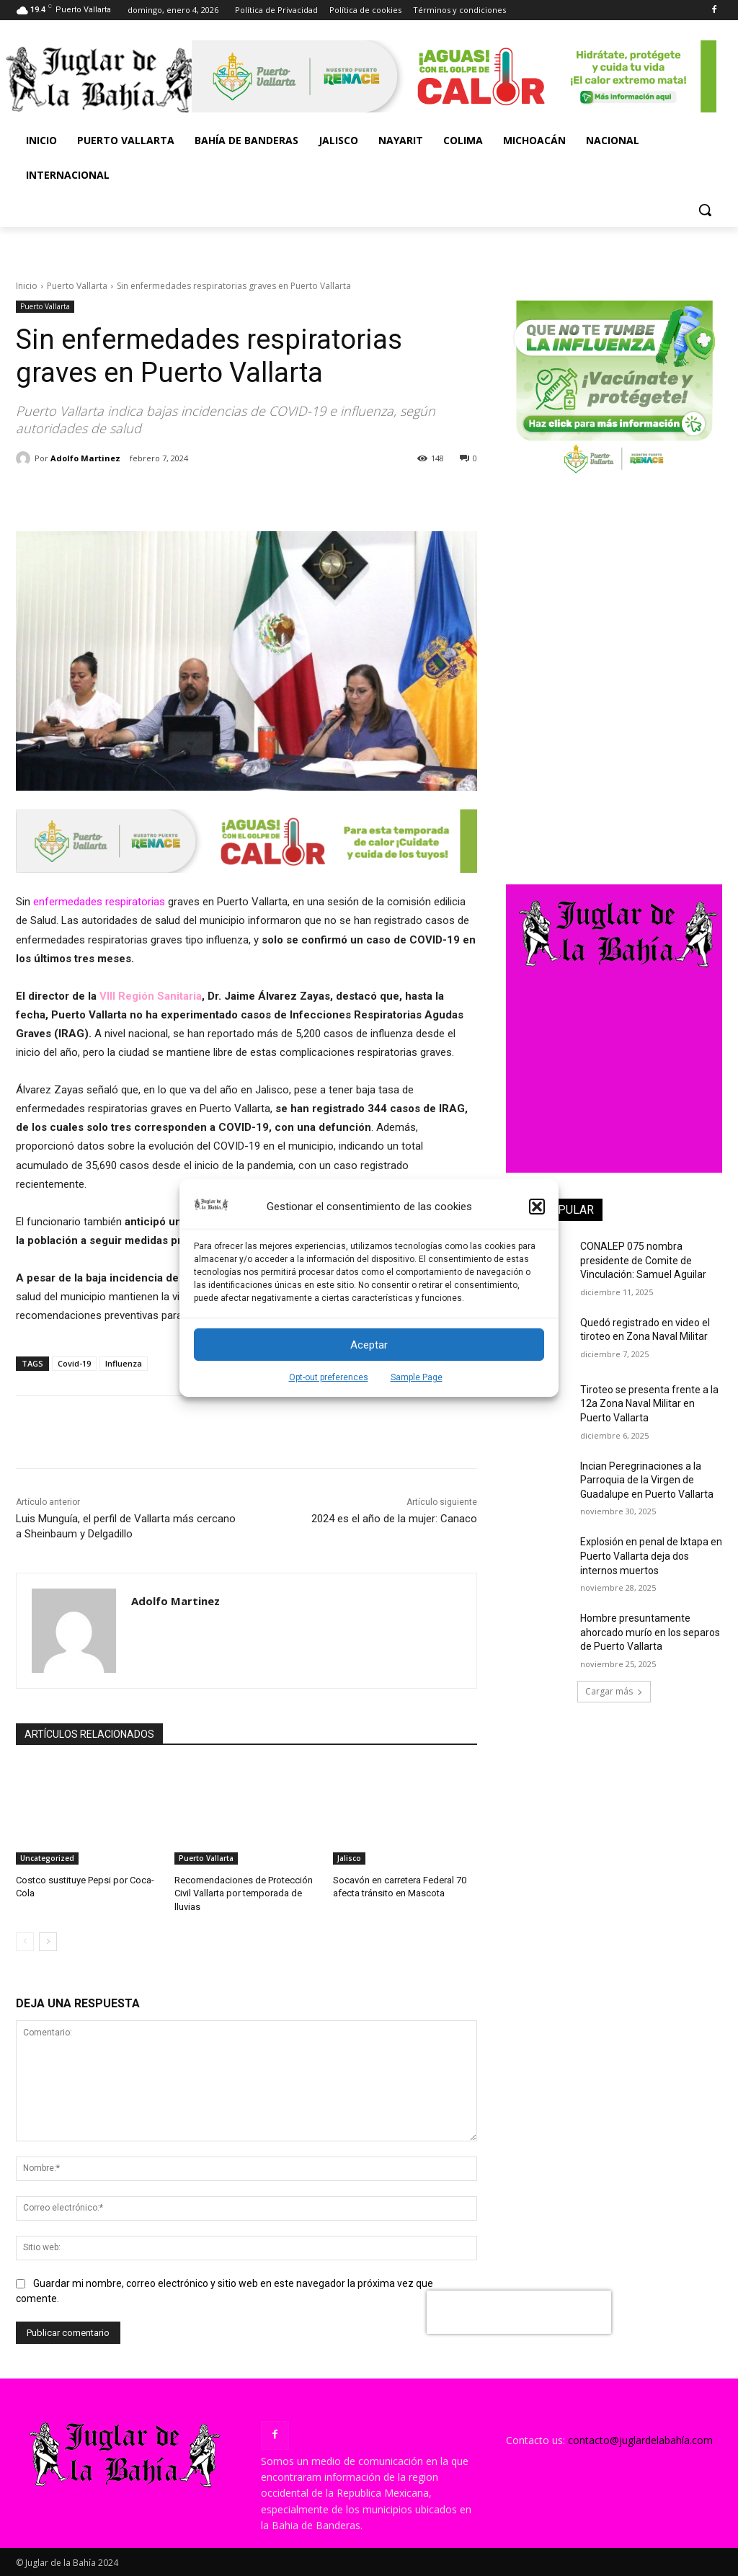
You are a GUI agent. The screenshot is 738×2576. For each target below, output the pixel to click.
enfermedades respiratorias (99, 901)
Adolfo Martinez (85, 458)
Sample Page (417, 1377)
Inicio (26, 286)
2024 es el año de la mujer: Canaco (394, 1518)
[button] (537, 1206)
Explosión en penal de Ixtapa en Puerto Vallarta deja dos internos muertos (651, 1556)
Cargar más (614, 1691)
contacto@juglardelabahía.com (640, 2440)
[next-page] (48, 1941)
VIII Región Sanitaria (149, 996)
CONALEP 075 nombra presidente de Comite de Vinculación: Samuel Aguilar (643, 1260)
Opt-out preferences (328, 1377)
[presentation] (519, 2312)
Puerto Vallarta (77, 286)
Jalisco (349, 1858)
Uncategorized (47, 1858)
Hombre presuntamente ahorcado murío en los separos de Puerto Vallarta (650, 1632)
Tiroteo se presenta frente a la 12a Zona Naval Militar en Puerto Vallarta (649, 1404)
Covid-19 (74, 1363)
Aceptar (369, 1344)
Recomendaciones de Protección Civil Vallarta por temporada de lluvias (243, 1893)
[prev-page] (25, 1941)
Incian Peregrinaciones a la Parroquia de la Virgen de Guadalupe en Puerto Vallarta (646, 1480)
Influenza (123, 1363)
